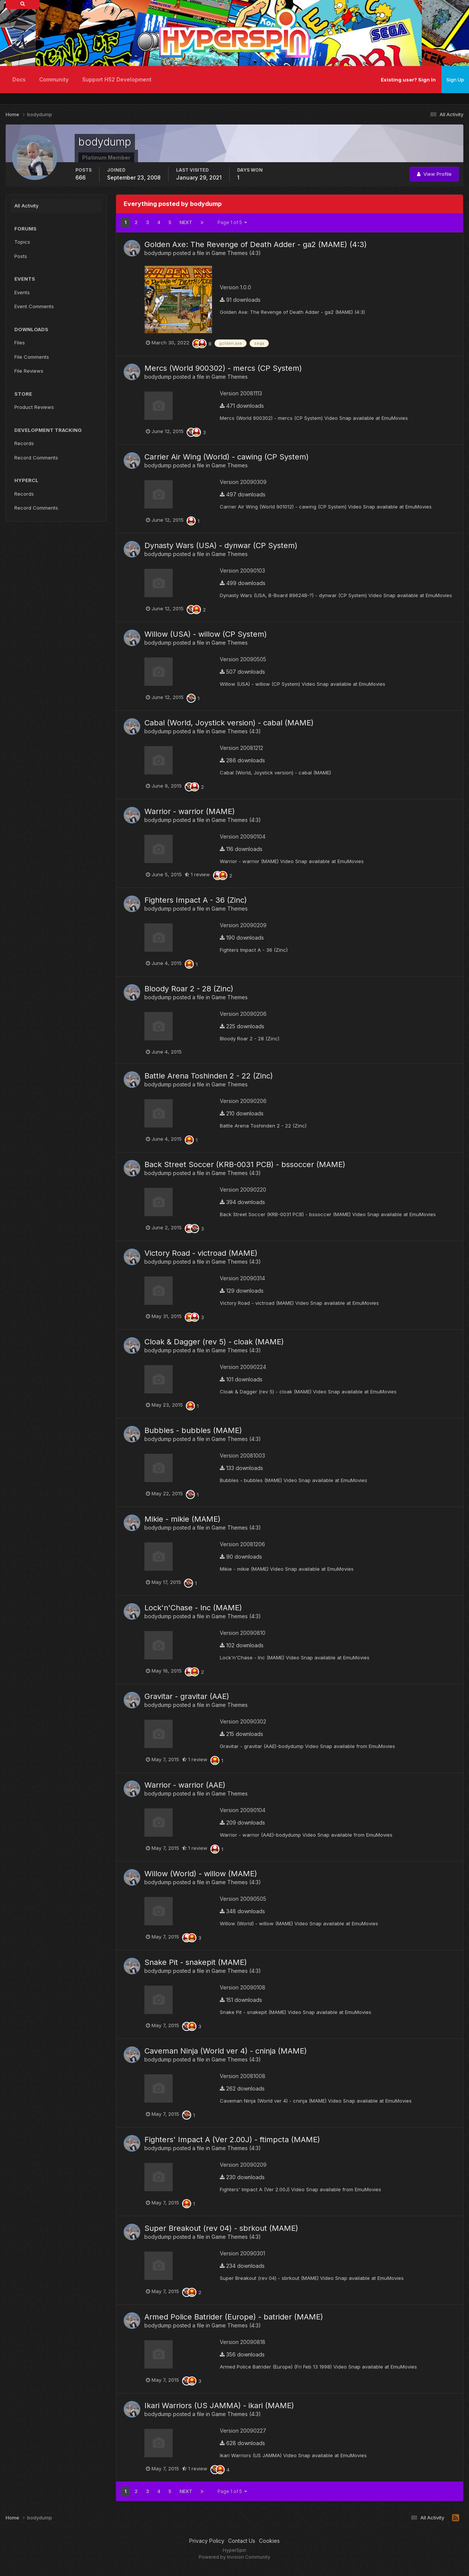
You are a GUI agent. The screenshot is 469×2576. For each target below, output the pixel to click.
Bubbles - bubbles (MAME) (193, 1430)
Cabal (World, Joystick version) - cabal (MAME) (229, 722)
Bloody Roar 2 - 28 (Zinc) (188, 988)
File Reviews (28, 371)
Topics (22, 242)
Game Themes (230, 376)
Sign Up (455, 80)
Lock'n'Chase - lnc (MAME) (193, 1607)
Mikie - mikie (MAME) (182, 1519)
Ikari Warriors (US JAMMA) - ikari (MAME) (219, 2405)
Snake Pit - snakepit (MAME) (195, 1962)
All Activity (26, 206)
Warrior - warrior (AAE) (184, 1785)
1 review (197, 874)
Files (19, 342)
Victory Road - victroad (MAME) (200, 1253)
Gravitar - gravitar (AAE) (186, 1696)
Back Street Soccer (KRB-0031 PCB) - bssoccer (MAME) (244, 1164)
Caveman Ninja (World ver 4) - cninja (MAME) (225, 2050)
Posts (20, 256)
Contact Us (241, 2541)
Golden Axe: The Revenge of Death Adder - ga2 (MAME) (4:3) (255, 244)
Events (22, 292)
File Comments (31, 357)
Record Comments (36, 458)
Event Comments (34, 306)
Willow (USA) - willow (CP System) (205, 634)
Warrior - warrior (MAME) (189, 811)
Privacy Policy (206, 2541)
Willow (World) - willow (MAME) (200, 1873)
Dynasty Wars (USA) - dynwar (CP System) (220, 545)
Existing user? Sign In (408, 80)
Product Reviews (34, 407)
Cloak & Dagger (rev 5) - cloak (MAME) (214, 1341)
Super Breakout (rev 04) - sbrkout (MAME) (221, 2228)
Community (54, 79)
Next (185, 222)
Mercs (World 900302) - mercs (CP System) (223, 368)
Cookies (269, 2541)
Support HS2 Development (117, 79)
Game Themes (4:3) (236, 253)
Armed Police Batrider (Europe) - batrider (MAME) (233, 2316)
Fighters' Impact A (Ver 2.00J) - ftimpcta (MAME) (232, 2139)
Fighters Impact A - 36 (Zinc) (195, 900)
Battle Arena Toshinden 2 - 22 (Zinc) (208, 1075)
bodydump (158, 253)
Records (24, 443)
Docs (19, 79)
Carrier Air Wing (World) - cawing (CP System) (226, 456)
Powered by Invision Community (234, 2557)
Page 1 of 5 (232, 222)
